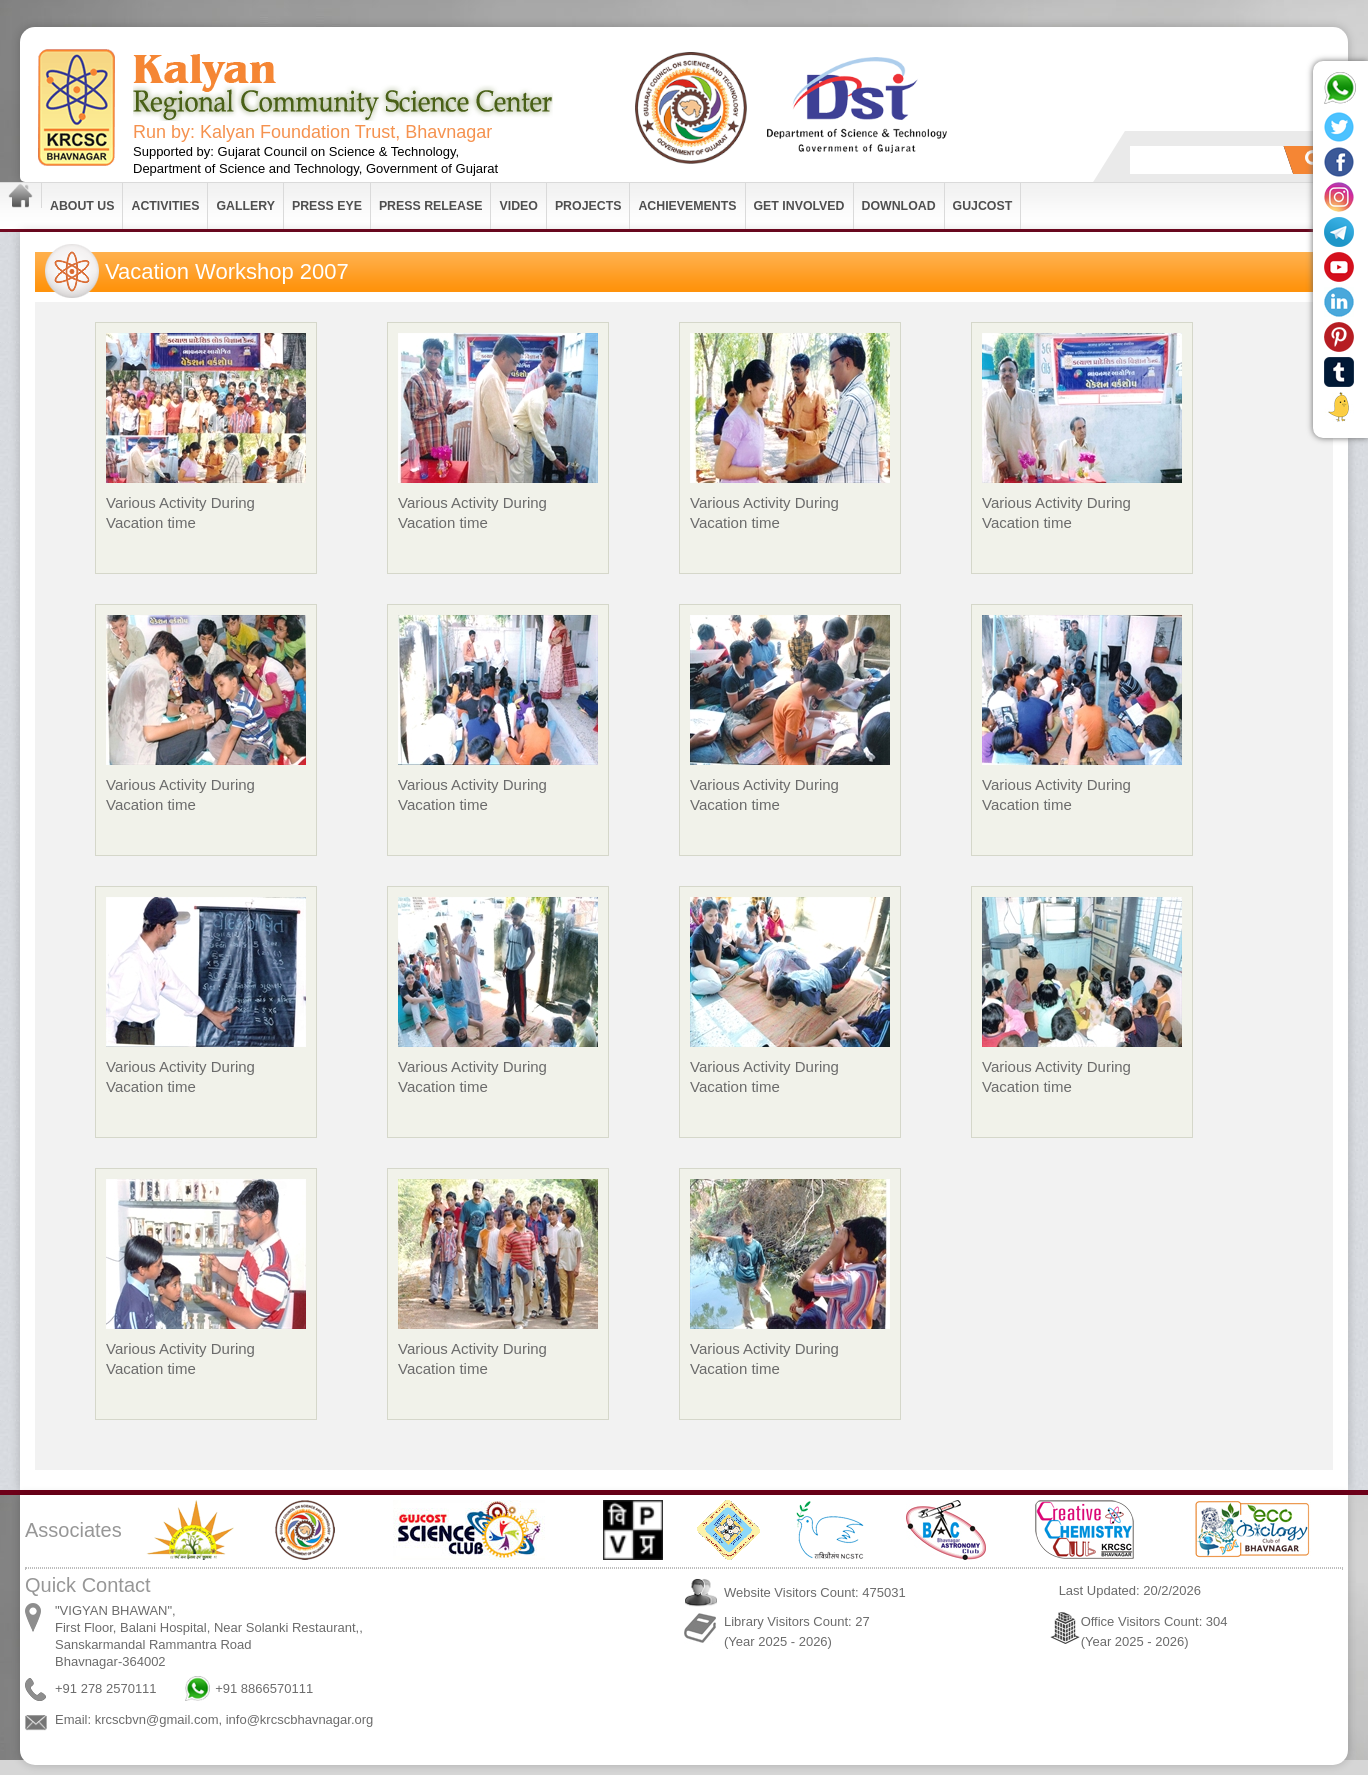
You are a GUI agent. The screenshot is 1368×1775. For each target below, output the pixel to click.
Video (518, 206)
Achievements (687, 206)
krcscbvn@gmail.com (157, 1719)
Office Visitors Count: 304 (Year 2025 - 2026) (1154, 1631)
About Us (82, 206)
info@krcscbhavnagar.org (300, 1719)
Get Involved (799, 206)
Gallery (245, 206)
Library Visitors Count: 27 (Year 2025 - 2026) (797, 1631)
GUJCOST (983, 206)
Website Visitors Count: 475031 (815, 1592)
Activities (165, 206)
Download (899, 206)
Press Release (431, 206)
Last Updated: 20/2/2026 (1130, 1590)
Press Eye (327, 206)
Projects (588, 206)
